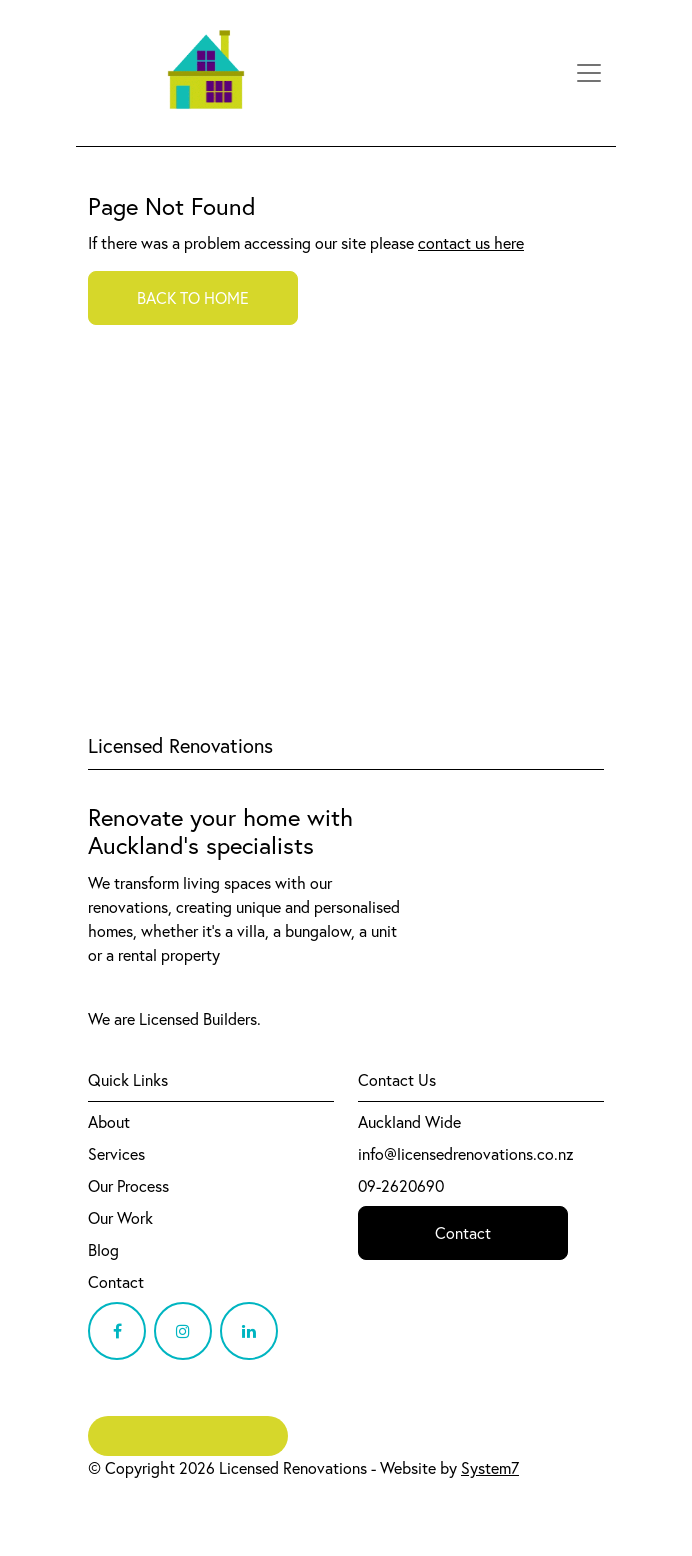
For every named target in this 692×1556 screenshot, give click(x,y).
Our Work (120, 1218)
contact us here (471, 243)
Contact (116, 1282)
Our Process (128, 1186)
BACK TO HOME (193, 298)
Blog (103, 1250)
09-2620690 (401, 1186)
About (109, 1122)
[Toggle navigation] (589, 73)
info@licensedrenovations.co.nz (466, 1154)
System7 (490, 1468)
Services (116, 1154)
